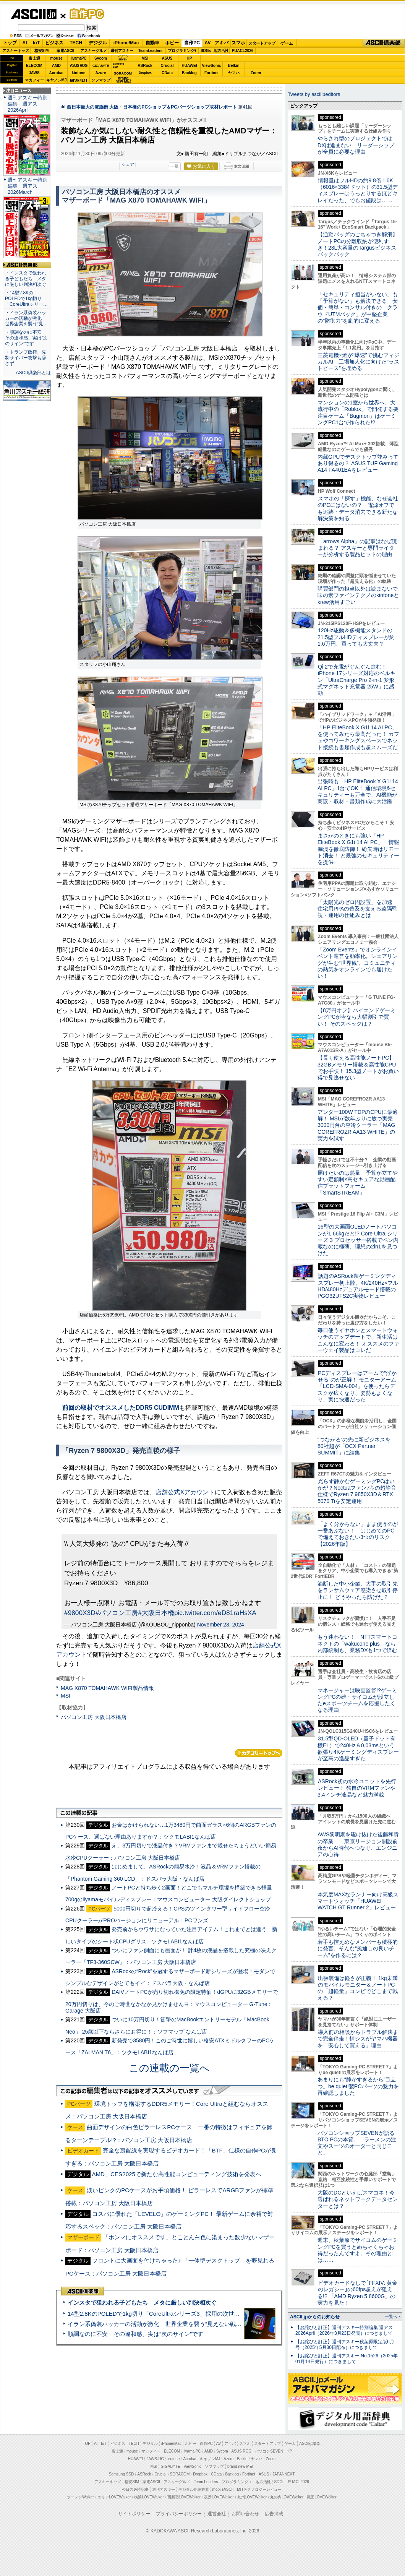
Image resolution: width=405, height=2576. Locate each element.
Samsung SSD (121, 2474)
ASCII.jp (33, 14)
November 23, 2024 (220, 1625)
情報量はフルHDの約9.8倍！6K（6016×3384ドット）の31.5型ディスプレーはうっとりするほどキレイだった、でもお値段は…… (358, 190)
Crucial (167, 65)
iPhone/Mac (126, 42)
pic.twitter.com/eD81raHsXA (215, 1613)
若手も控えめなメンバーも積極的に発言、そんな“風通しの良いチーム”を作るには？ (358, 1948)
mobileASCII (223, 2489)
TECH (76, 42)
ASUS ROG (78, 65)
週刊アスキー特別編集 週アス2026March (27, 186)
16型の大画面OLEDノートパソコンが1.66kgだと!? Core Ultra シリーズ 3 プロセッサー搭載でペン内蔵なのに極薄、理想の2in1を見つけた (358, 1240)
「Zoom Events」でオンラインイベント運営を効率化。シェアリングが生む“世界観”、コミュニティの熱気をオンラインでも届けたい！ (358, 962)
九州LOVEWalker (252, 2497)
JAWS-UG (155, 2459)
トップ (10, 42)
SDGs (206, 51)
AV (208, 42)
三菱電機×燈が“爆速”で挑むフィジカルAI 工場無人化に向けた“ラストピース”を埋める (358, 362)
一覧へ (391, 2316)
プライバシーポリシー (179, 2513)
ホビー (172, 42)
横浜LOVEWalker (149, 2497)
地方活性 (221, 51)
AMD (56, 65)
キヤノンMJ (56, 80)
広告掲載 (274, 2513)
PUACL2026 (243, 51)
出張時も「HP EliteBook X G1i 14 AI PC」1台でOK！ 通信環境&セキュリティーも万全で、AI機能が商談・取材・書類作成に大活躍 (358, 791)
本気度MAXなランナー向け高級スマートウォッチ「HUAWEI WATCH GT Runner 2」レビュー (358, 1901)
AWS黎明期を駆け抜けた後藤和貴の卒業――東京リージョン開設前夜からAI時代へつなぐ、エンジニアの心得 (358, 1844)
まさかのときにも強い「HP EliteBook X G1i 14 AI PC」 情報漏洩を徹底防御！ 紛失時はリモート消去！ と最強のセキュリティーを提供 (358, 849)
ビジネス (54, 42)
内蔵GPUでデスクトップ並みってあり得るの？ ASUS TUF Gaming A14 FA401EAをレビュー (358, 463)
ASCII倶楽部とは (33, 372)
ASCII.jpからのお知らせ (315, 2317)
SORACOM (180, 2474)
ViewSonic (211, 65)
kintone (79, 73)
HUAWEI (189, 65)
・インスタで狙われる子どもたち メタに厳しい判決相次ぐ (25, 278)
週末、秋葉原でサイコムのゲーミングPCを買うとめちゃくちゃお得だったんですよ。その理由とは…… (358, 2250)
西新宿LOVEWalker (184, 2497)
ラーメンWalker (80, 2497)
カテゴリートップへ (258, 1753)
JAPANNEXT (78, 80)
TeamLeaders (150, 51)
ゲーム (286, 43)
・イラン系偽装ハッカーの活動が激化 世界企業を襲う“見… (26, 318)
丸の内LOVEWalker (286, 2497)
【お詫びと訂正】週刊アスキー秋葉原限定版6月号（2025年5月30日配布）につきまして (344, 2344)
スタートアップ (261, 43)
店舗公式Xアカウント (185, 1492)
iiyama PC (192, 2451)
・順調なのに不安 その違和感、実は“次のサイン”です (26, 338)
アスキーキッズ (15, 51)
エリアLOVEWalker (114, 2497)
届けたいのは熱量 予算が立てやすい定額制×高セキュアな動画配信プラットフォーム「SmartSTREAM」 (358, 1183)
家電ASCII (66, 51)
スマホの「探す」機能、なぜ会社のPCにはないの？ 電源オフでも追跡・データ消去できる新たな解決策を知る (358, 508)
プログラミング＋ (237, 2482)
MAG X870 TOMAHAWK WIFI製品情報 (107, 1688)
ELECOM (34, 65)
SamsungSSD (118, 65)
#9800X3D (80, 1613)
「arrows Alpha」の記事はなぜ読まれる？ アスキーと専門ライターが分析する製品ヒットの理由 (357, 548)
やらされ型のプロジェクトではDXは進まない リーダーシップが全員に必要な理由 (356, 145)
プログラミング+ (182, 51)
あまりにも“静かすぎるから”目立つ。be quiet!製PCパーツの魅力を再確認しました (358, 2086)
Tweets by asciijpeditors (314, 94)
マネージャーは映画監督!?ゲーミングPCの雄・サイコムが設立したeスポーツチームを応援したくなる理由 (357, 1700)
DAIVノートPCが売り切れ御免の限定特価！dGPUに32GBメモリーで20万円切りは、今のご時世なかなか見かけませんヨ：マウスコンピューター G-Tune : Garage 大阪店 (171, 2001)
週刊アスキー (121, 51)
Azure (101, 73)
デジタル (98, 42)
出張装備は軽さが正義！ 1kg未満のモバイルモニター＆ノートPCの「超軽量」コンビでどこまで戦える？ (358, 1988)
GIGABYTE (100, 66)
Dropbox (145, 73)
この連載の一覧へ (169, 2068)
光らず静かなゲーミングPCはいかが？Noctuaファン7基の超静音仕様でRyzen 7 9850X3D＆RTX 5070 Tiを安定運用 (357, 1491)
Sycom (100, 58)
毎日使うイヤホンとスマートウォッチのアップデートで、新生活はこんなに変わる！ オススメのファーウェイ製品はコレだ (358, 1340)
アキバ (221, 42)
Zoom (256, 73)
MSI (145, 58)
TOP (87, 2443)
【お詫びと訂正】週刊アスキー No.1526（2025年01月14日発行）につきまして (346, 2358)
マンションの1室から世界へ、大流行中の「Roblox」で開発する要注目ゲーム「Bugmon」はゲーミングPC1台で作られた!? (358, 412)
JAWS (34, 73)
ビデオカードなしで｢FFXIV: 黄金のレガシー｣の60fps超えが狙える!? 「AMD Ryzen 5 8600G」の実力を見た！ (357, 2293)
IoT (36, 42)
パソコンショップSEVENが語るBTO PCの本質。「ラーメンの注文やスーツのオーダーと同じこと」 (357, 2143)
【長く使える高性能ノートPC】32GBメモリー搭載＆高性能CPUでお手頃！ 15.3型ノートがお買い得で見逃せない (358, 1068)
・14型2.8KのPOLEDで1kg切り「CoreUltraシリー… (26, 298)
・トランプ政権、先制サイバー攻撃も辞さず (25, 357)
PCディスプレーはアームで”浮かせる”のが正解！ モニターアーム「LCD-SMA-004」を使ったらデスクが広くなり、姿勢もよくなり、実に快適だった (357, 1386)
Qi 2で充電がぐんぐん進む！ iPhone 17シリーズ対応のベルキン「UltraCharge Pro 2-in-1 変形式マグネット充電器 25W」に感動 (356, 680)
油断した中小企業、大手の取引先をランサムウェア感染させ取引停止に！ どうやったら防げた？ (358, 1590)
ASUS (167, 58)
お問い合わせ (245, 2513)
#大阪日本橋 (156, 1613)
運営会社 (216, 2513)
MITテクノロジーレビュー (259, 2489)
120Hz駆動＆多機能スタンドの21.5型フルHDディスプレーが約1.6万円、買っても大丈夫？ (356, 637)
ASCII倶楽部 (383, 43)
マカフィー (34, 80)
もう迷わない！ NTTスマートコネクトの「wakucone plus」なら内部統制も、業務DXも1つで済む (357, 1643)
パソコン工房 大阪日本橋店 (93, 1717)
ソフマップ (100, 80)
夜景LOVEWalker (218, 2497)
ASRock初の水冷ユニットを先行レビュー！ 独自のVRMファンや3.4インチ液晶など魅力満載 (357, 1788)
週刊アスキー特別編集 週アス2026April (27, 104)
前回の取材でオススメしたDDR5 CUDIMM (120, 1407)
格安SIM (41, 51)
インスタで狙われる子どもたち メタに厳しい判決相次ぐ (142, 2302)
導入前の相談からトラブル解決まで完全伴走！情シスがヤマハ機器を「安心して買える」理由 (358, 2038)
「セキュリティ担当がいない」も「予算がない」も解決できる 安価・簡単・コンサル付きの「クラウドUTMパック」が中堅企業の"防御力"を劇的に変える (358, 307)
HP (189, 58)
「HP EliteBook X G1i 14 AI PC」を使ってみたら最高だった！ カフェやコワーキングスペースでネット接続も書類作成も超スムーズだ (358, 737)
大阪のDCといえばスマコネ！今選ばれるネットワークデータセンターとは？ (358, 2199)
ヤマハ (234, 73)
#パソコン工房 (117, 1613)
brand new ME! (240, 2466)
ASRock (145, 65)
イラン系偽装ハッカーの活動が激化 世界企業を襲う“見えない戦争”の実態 (164, 2324)
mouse (56, 58)
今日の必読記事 (135, 2489)
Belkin (233, 65)
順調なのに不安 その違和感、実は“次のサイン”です (135, 2334)
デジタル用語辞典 (193, 2489)
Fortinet (211, 73)
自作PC (84, 13)
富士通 (34, 58)
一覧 (174, 166)
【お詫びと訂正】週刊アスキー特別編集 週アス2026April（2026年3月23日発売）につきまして (344, 2330)
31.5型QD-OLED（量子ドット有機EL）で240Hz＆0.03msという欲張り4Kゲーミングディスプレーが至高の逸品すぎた (358, 1748)
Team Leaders (206, 2482)
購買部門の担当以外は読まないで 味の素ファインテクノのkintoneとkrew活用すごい (360, 595)
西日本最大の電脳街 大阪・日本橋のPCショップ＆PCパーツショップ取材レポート (152, 107)
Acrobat (56, 73)
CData (167, 73)
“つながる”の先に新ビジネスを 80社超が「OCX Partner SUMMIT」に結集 (357, 1446)
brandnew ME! (123, 80)
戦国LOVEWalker (321, 2497)
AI (25, 42)
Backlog (189, 73)
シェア (128, 164)
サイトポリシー (134, 2513)
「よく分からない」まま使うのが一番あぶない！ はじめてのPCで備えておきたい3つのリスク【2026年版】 (358, 1534)
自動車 (152, 42)
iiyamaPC (78, 58)
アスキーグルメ (93, 51)
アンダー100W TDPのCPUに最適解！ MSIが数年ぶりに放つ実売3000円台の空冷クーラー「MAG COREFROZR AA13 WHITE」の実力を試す (358, 1125)
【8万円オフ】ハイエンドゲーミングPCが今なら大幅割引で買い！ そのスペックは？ (356, 1017)
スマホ (238, 42)
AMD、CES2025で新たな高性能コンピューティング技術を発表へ (176, 2174)
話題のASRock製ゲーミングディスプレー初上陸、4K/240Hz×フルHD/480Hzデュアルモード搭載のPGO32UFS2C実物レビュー (358, 1286)
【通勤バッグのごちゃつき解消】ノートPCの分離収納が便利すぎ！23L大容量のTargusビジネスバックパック (358, 244)
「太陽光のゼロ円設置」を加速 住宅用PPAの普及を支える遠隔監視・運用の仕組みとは (358, 909)
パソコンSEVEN (123, 58)
